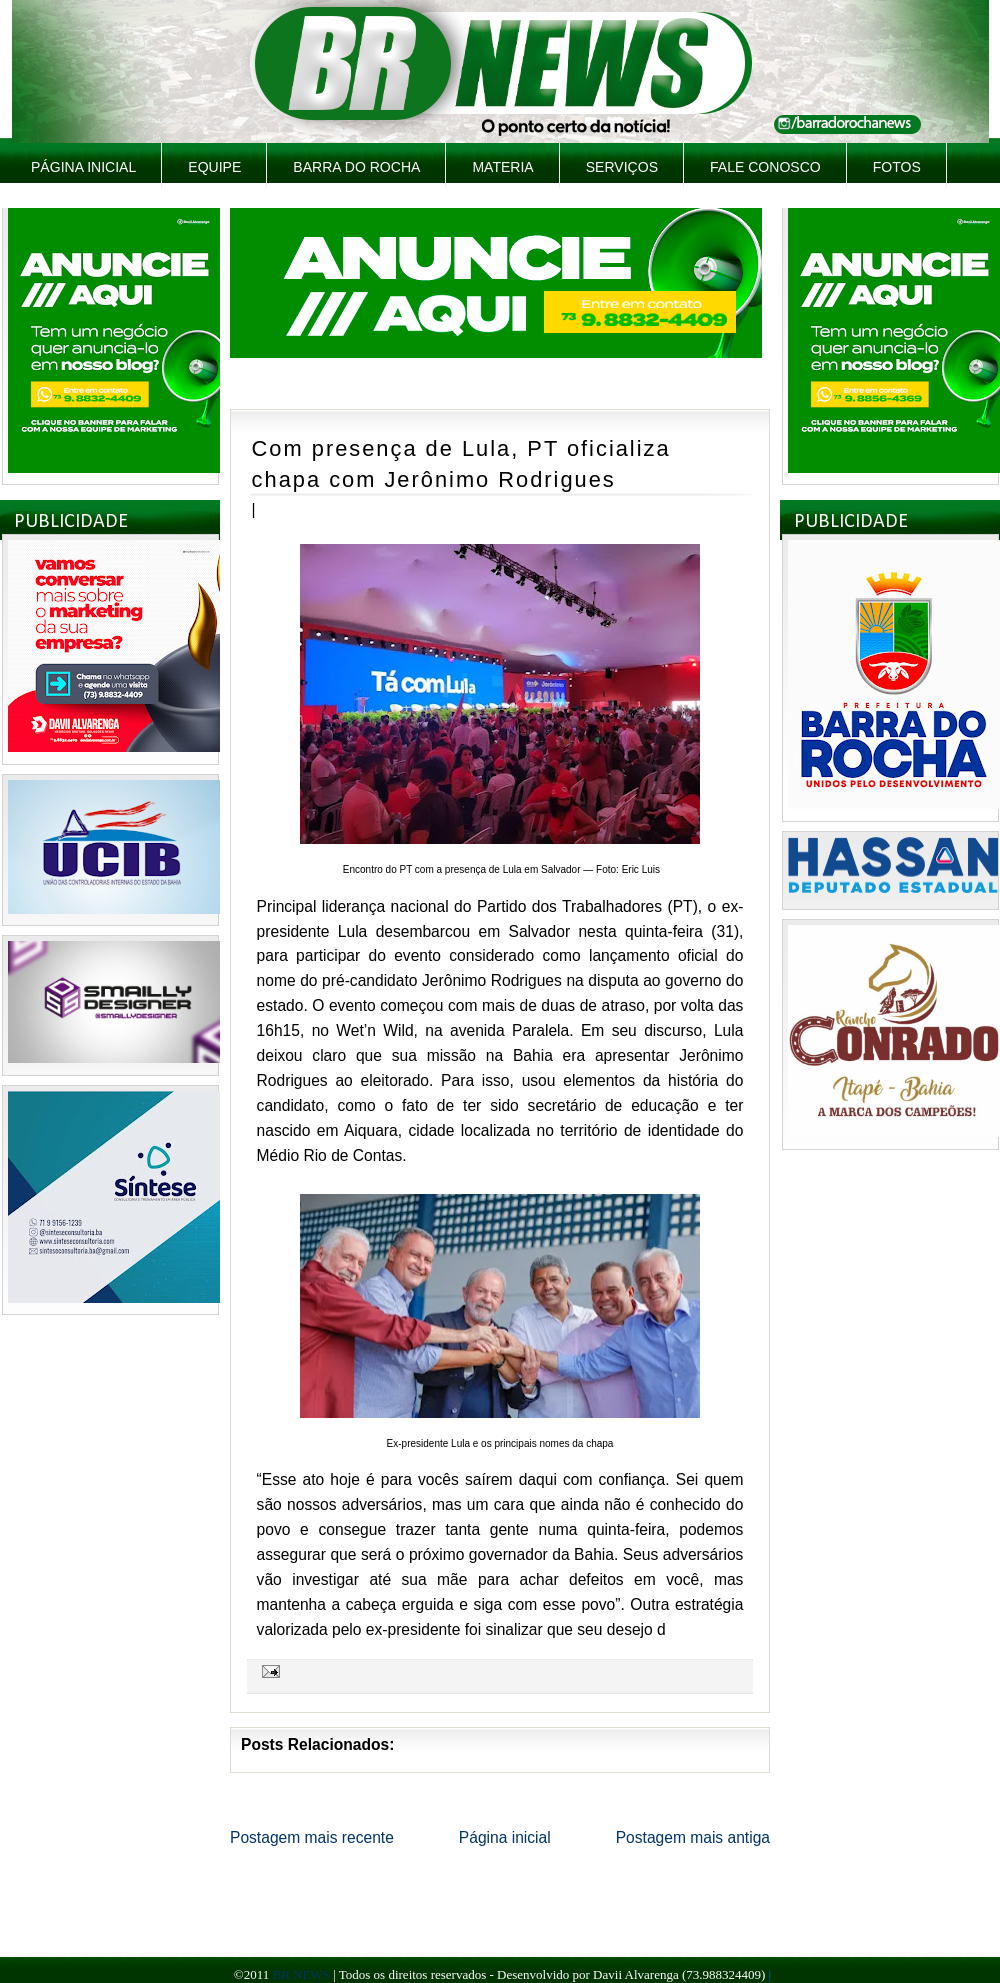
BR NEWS (300, 1974)
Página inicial (83, 167)
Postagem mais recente (312, 1837)
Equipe (214, 167)
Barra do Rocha (356, 167)
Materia (502, 167)
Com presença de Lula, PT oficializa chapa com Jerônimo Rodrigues (461, 464)
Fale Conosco (765, 167)
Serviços (622, 167)
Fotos (897, 167)
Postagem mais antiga (693, 1837)
